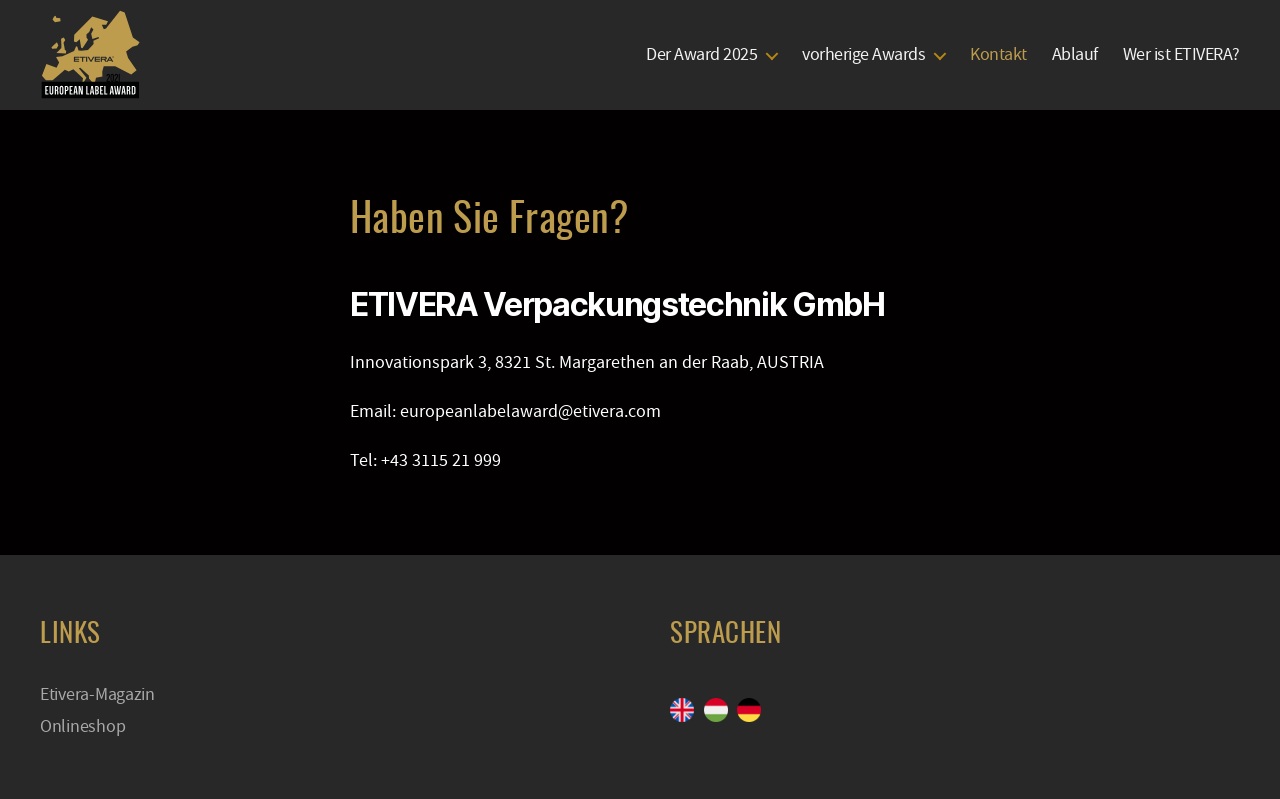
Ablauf (1075, 55)
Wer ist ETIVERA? (1181, 55)
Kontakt (998, 55)
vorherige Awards (863, 55)
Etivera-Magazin (97, 694)
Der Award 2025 (701, 55)
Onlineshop (82, 726)
